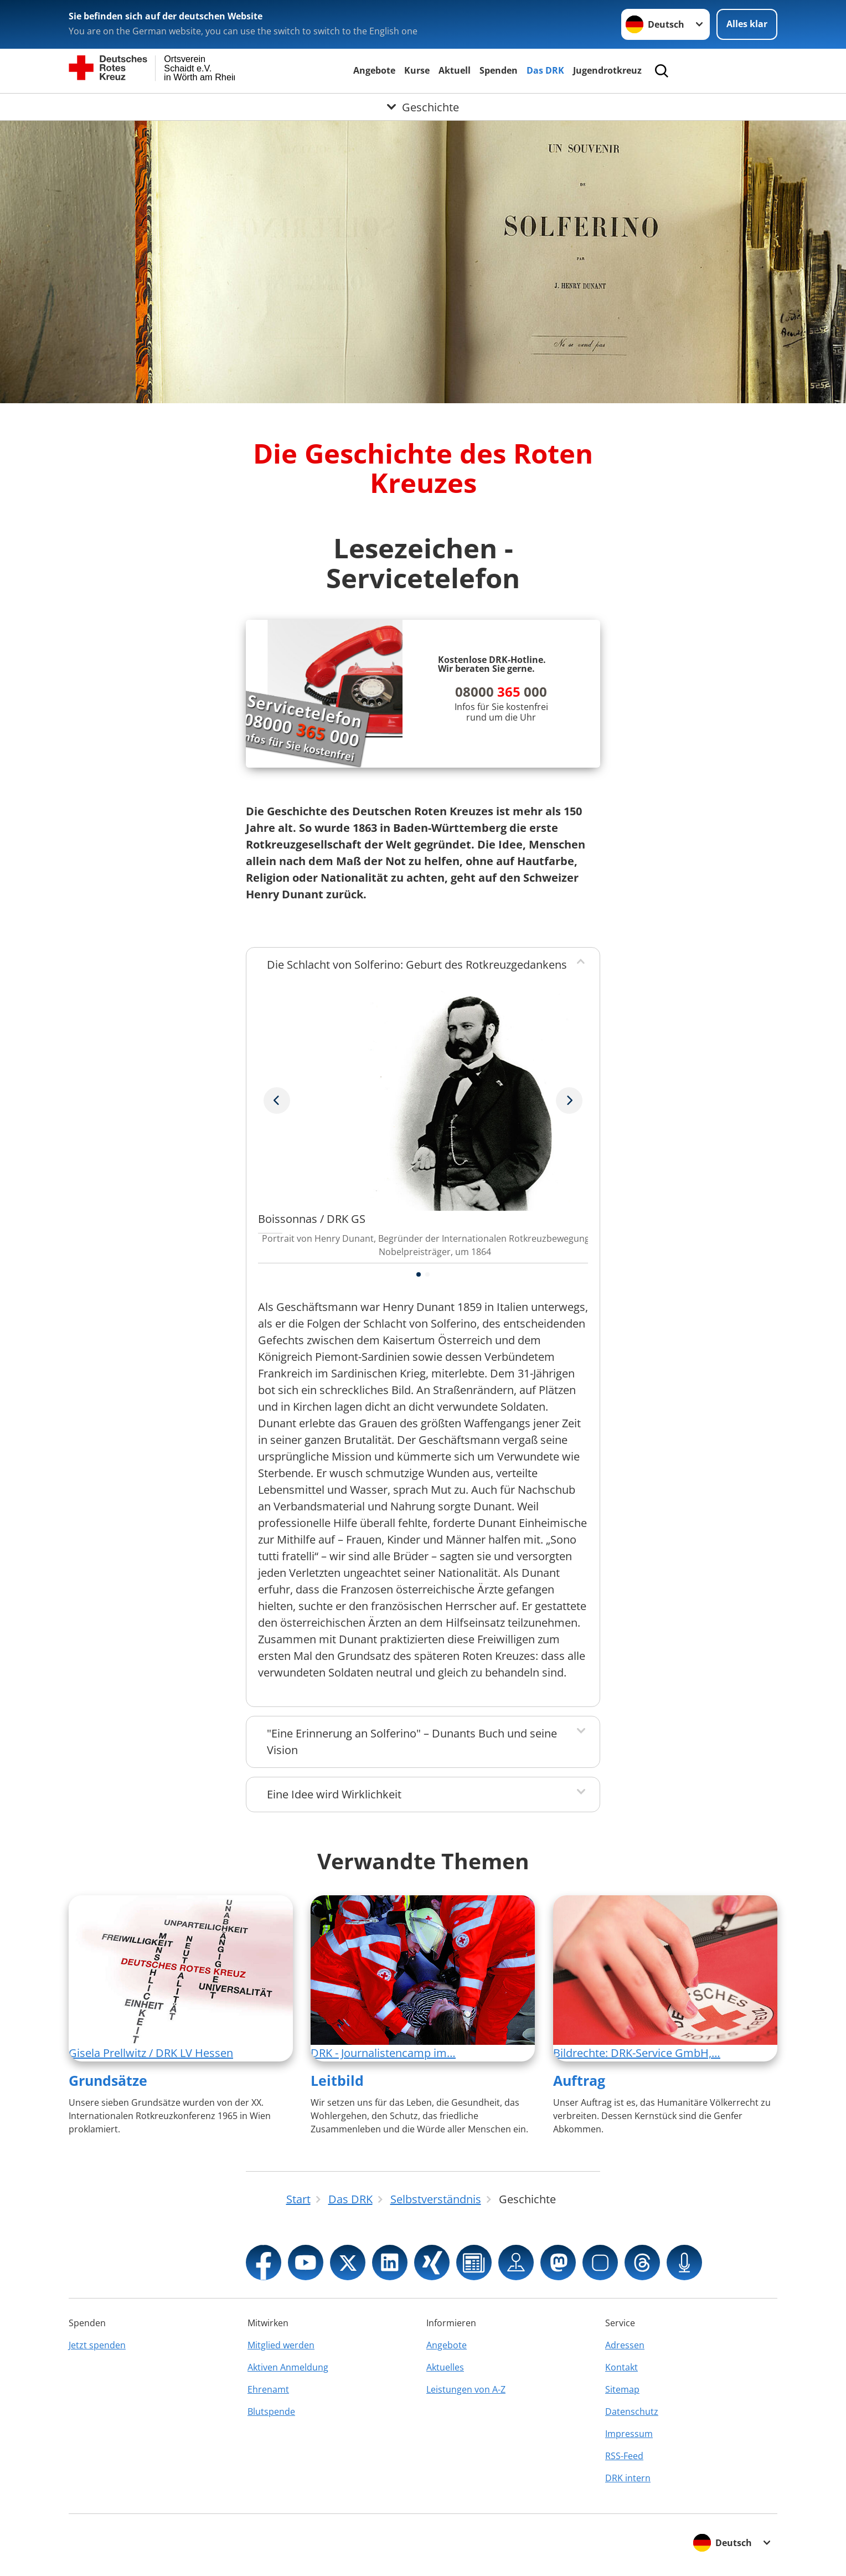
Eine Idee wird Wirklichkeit (334, 1794)
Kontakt (621, 2367)
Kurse (417, 70)
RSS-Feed (624, 2456)
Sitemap (622, 2389)
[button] (418, 1274)
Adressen (624, 2345)
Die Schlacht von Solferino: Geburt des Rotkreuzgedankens (417, 964)
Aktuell (455, 70)
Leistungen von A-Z (465, 2389)
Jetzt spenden (97, 2345)
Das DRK (545, 70)
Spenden (498, 70)
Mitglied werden (280, 2345)
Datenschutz (631, 2411)
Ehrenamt (268, 2389)
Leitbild (337, 2080)
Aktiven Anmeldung (287, 2367)
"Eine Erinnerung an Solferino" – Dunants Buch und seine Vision (412, 1741)
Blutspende (271, 2411)
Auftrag (579, 2080)
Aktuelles (445, 2367)
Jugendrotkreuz (607, 70)
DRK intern (628, 2478)
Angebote (374, 70)
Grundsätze (108, 2080)
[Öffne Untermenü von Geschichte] (423, 107)
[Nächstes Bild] (277, 1100)
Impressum (629, 2434)
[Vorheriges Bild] (569, 1100)
